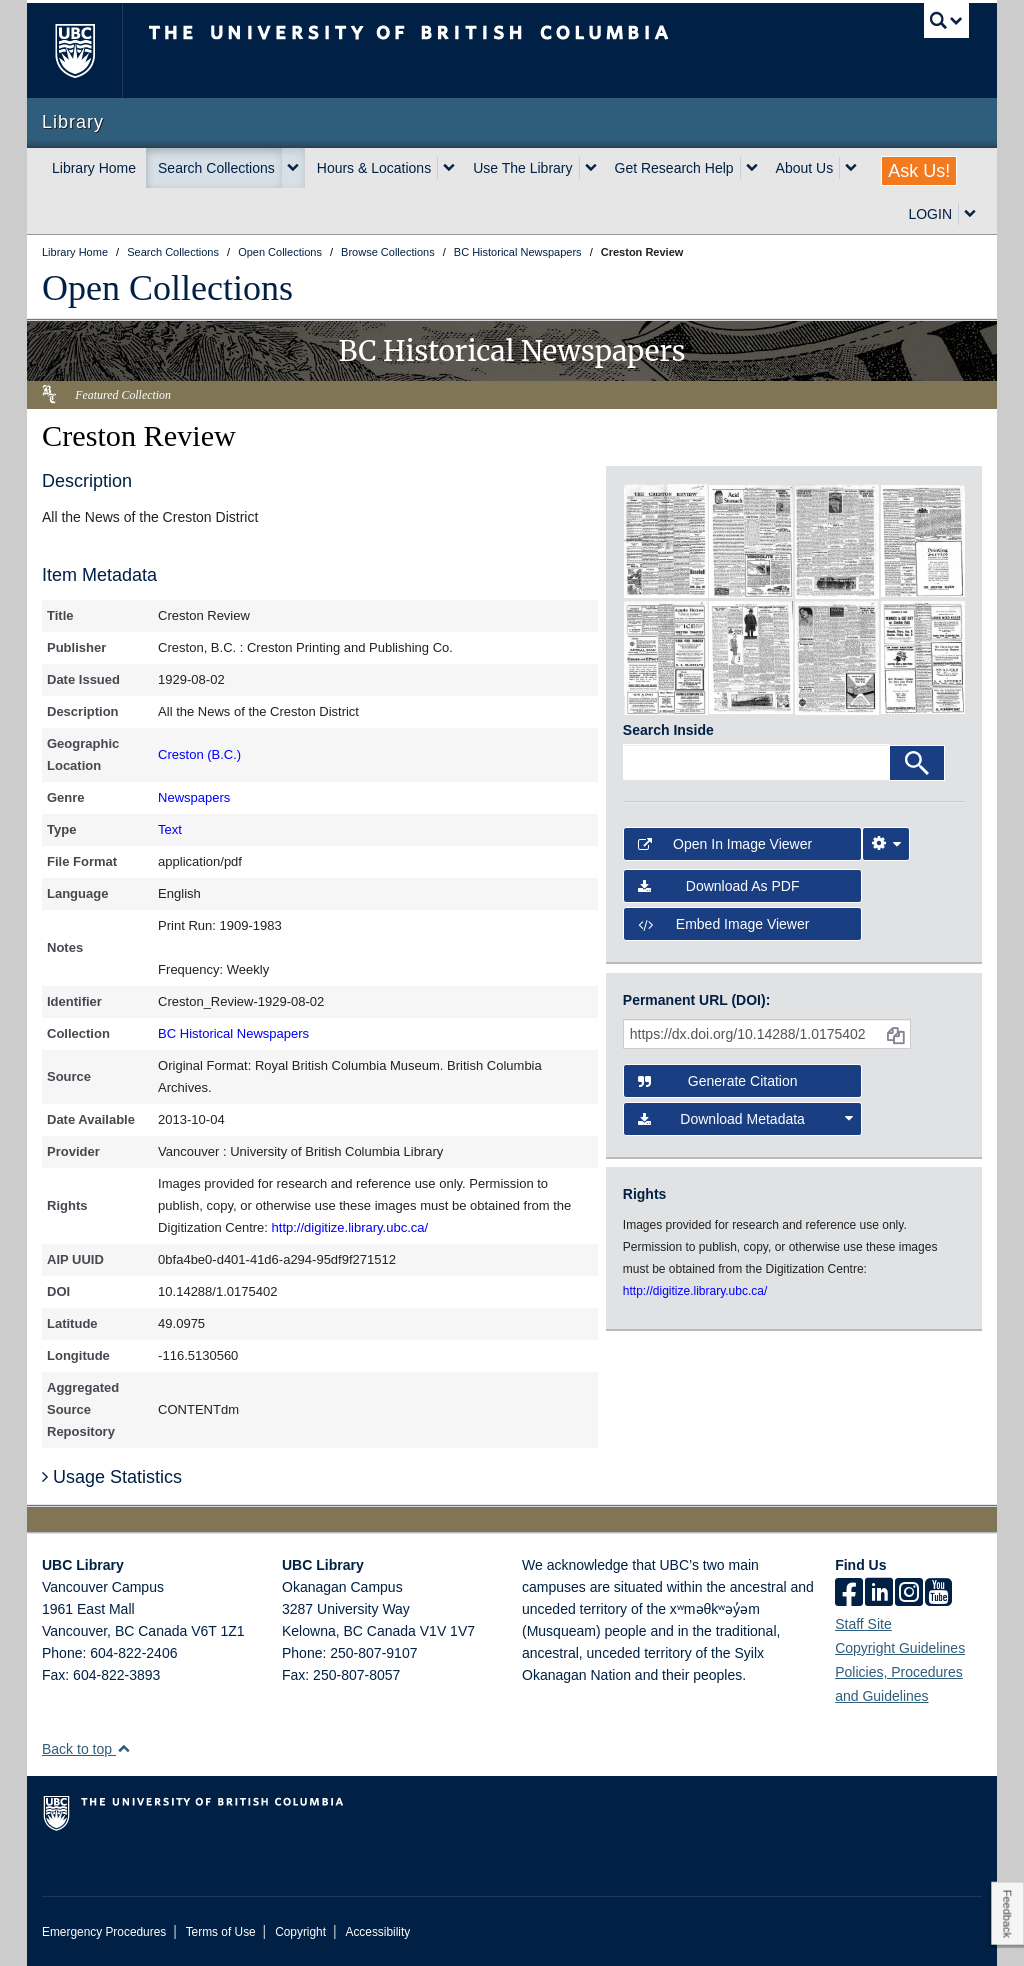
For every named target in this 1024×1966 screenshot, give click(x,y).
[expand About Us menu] (851, 168)
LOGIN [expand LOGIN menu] (930, 214)
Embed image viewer (724, 924)
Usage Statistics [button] (112, 1477)
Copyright (300, 1932)
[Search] (917, 763)
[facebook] (849, 1594)
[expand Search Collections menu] (293, 168)
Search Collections (216, 168)
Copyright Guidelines (900, 1648)
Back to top (86, 1749)
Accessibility (377, 1932)
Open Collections (167, 288)
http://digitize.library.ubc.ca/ (350, 1227)
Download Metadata (745, 1119)
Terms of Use (221, 1932)
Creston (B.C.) (199, 754)
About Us (805, 168)
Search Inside (668, 730)
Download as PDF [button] (719, 886)
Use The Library (522, 168)
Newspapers (194, 797)
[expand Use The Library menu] (591, 168)
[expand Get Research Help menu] (752, 168)
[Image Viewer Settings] (886, 844)
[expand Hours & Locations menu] (449, 168)
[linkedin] (879, 1594)
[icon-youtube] (938, 1594)
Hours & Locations (374, 168)
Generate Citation (718, 1081)
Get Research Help (674, 168)
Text (170, 829)
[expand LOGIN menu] (970, 214)
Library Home (94, 168)
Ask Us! (919, 171)
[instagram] (909, 1594)
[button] (123, 1748)
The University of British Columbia (89, 50)
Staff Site (863, 1624)
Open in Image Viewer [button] (725, 844)
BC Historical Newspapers (233, 1033)
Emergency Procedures (104, 1932)
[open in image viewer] (666, 540)
